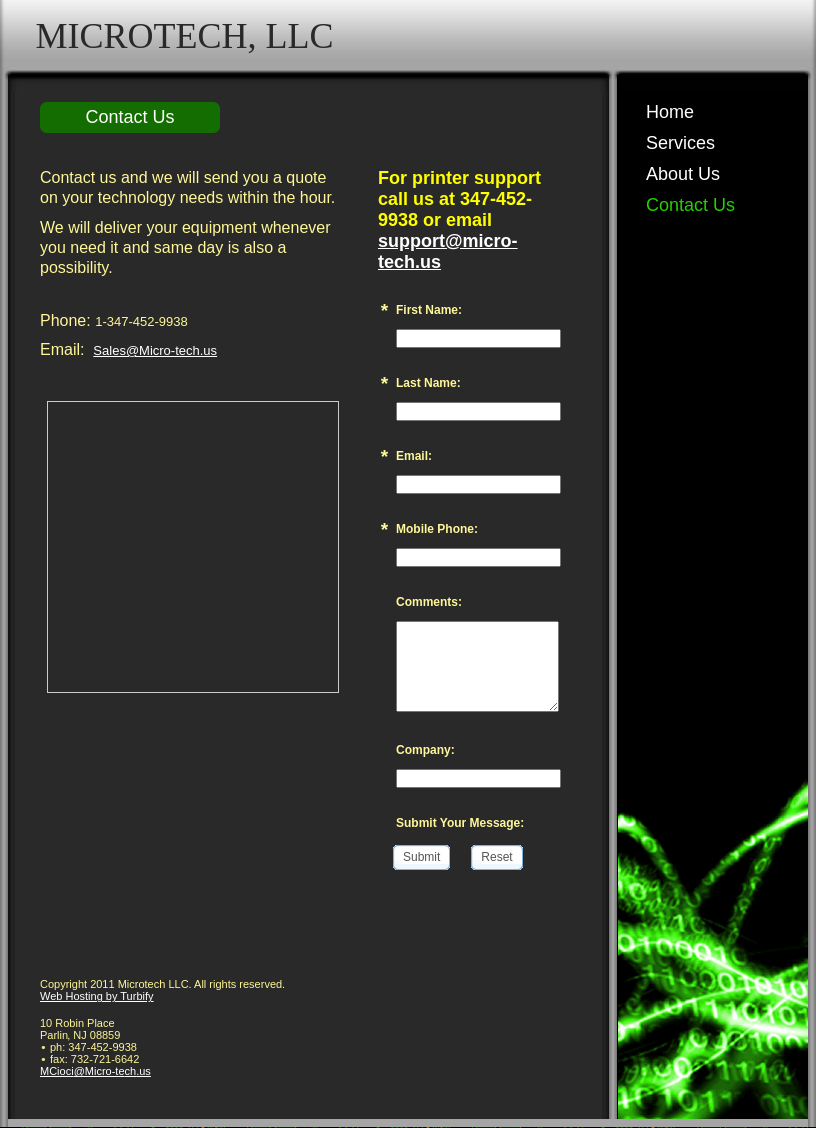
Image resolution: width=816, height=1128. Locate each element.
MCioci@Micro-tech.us (95, 1071)
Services (680, 143)
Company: (425, 750)
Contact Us (690, 205)
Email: (414, 456)
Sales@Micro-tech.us (155, 350)
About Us (683, 174)
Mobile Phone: (437, 529)
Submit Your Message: (460, 823)
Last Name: (428, 383)
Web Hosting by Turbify (97, 996)
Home (670, 112)
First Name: (429, 310)
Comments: (429, 602)
